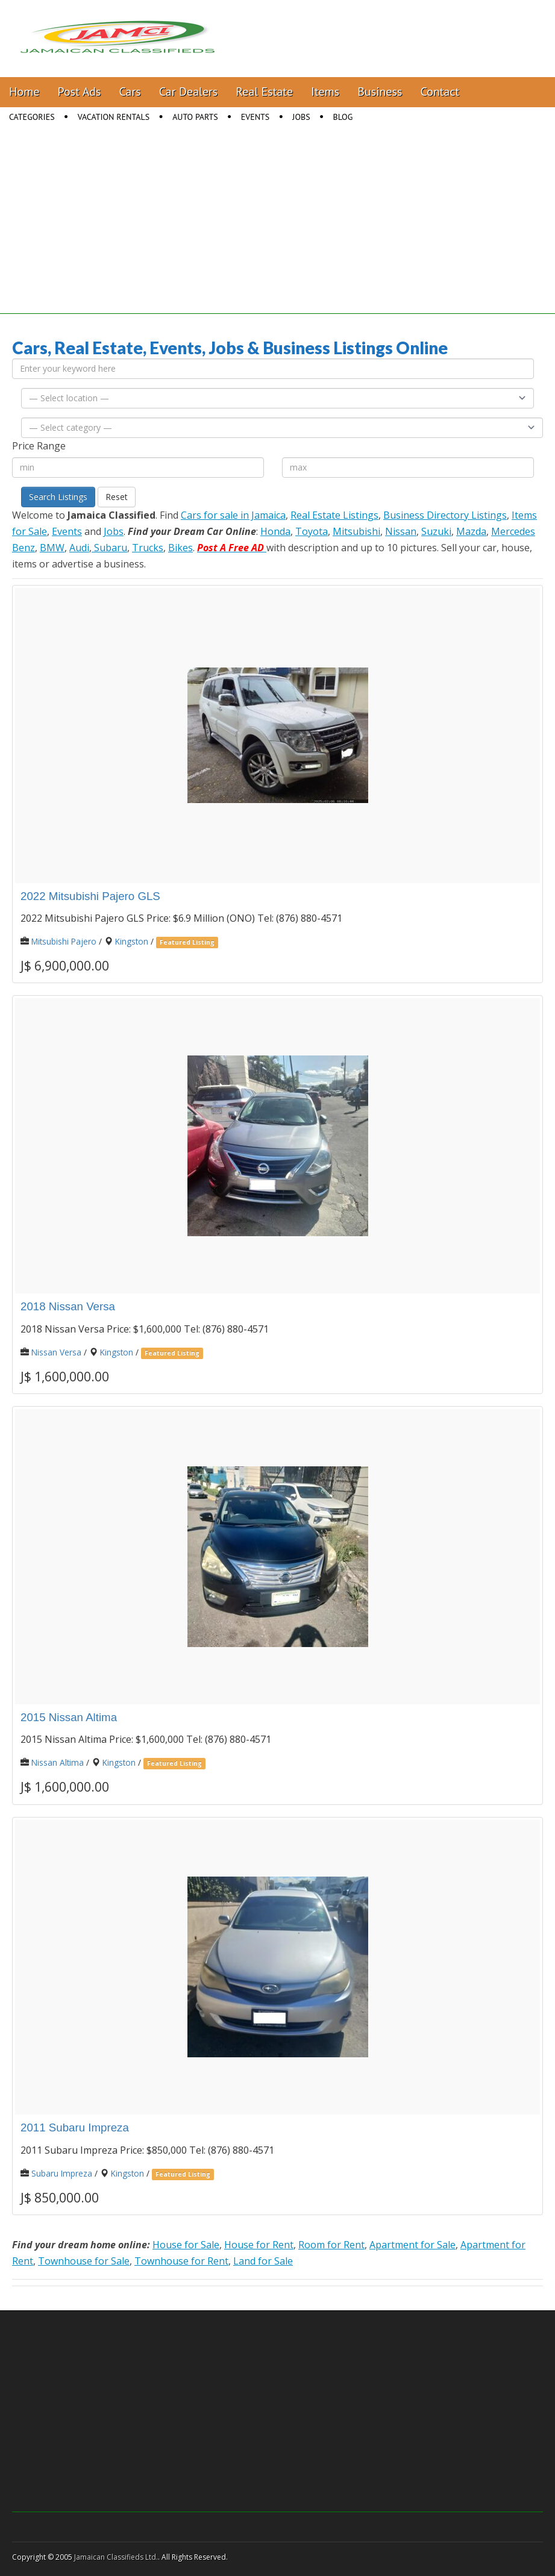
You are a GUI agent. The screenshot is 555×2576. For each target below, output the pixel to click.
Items (325, 91)
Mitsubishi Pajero (63, 941)
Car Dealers (188, 91)
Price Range (39, 445)
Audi (79, 547)
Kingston (131, 941)
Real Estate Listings (334, 515)
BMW (52, 547)
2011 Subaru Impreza (74, 2127)
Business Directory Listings (445, 515)
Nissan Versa (56, 1352)
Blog (343, 116)
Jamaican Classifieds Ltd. (116, 2557)
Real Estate (264, 91)
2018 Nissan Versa (67, 1306)
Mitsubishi (356, 531)
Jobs (301, 116)
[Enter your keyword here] (273, 368)
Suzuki (436, 531)
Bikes (180, 547)
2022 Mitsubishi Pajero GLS (90, 896)
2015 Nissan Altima (68, 1717)
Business (379, 91)
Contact (439, 91)
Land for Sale (263, 2261)
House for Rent (258, 2244)
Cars (130, 91)
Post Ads (79, 91)
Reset (116, 496)
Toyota (311, 531)
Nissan (400, 531)
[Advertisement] (277, 229)
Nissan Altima (57, 1762)
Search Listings (58, 496)
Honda (275, 531)
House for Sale (185, 2244)
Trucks (147, 547)
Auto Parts (195, 116)
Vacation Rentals (114, 116)
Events (255, 116)
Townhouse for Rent (181, 2261)
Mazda (471, 531)
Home (24, 91)
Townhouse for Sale (84, 2261)
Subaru (109, 547)
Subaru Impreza (61, 2173)
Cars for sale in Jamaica (233, 515)
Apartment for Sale (412, 2244)
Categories (32, 116)
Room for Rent (331, 2244)
